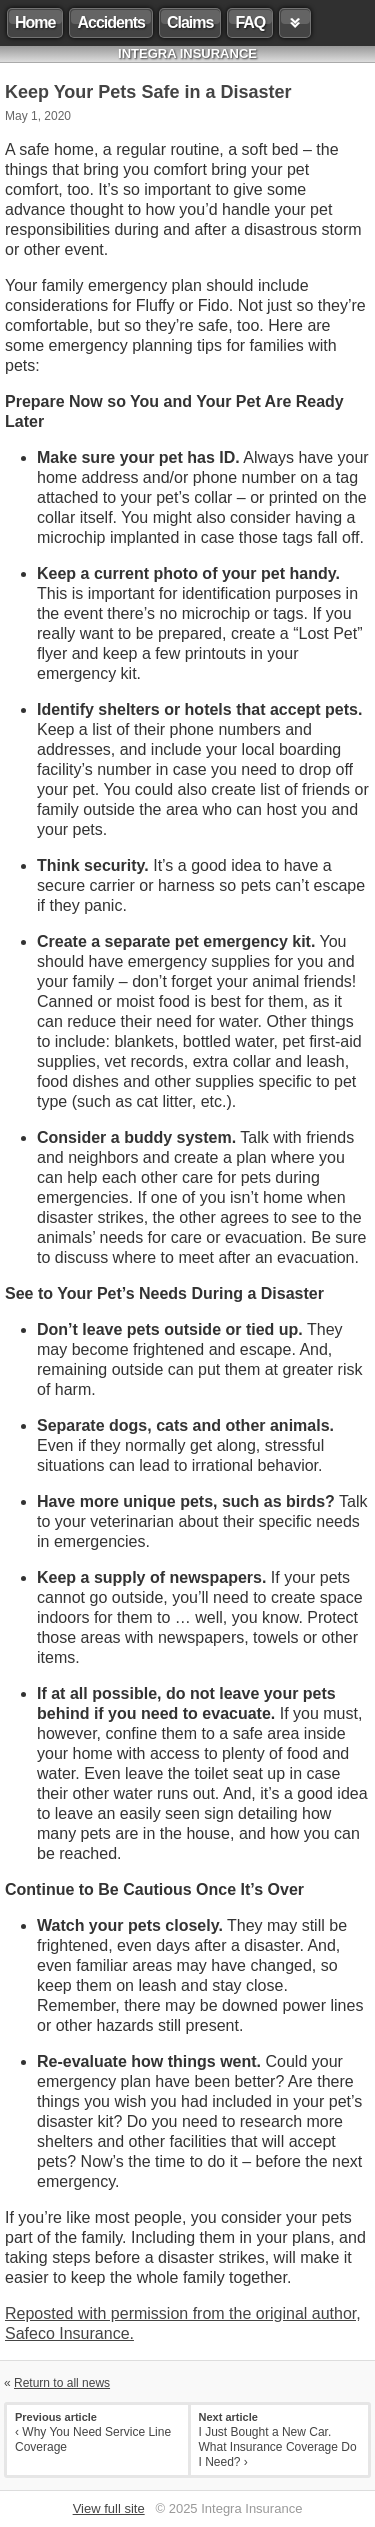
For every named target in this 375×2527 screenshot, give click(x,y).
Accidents (110, 22)
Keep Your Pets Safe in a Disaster (148, 92)
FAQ (250, 22)
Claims (190, 22)
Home (35, 22)
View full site (109, 2508)
